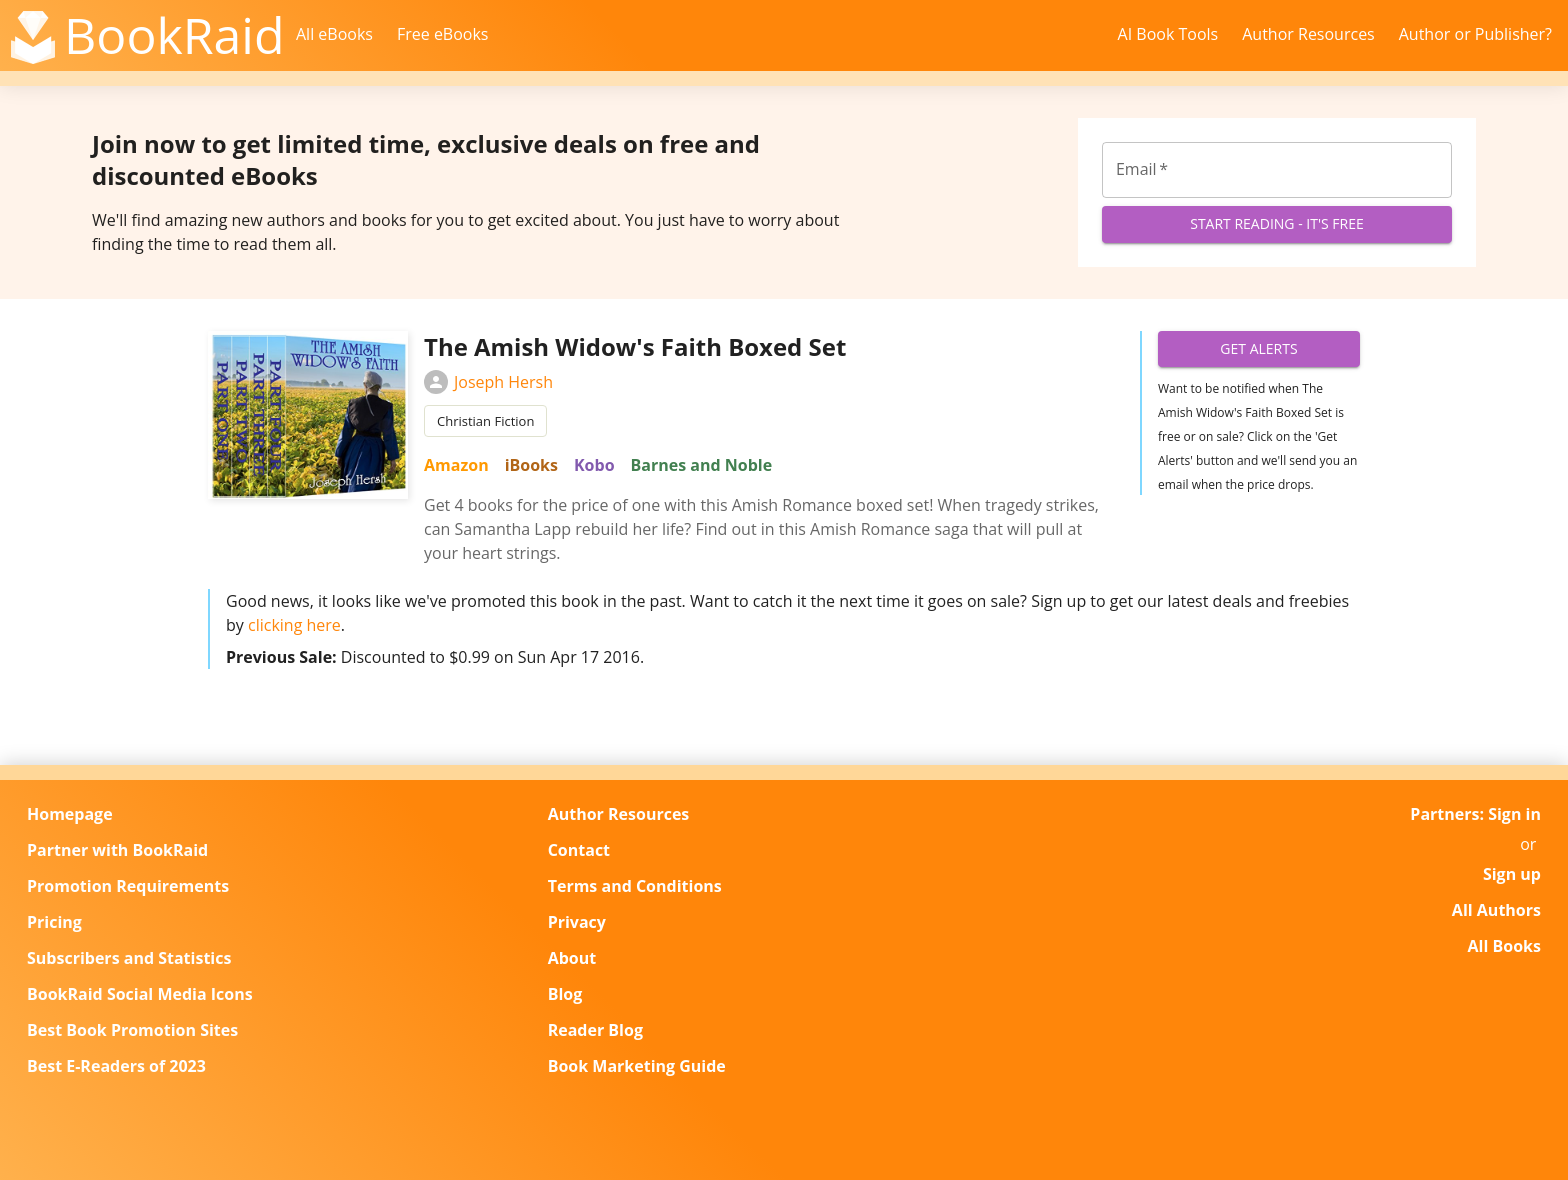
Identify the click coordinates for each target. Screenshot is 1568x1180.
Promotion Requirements (128, 886)
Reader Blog (595, 1030)
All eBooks (334, 34)
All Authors (1496, 910)
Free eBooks (443, 34)
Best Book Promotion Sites (132, 1030)
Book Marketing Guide (637, 1066)
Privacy (577, 922)
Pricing (54, 922)
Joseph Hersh (488, 382)
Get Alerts (1259, 349)
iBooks (531, 465)
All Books (1504, 946)
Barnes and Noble (702, 465)
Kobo (594, 465)
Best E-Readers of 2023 (116, 1066)
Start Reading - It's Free (1277, 224)
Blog (565, 994)
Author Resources (1308, 34)
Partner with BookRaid (117, 850)
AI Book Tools (1168, 34)
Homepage (70, 814)
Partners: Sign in (1475, 814)
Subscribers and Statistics (129, 958)
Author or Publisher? (1475, 34)
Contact (579, 850)
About (572, 958)
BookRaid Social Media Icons (140, 994)
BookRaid (174, 35)
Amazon (456, 465)
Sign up (1512, 874)
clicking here (294, 625)
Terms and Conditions (635, 886)
